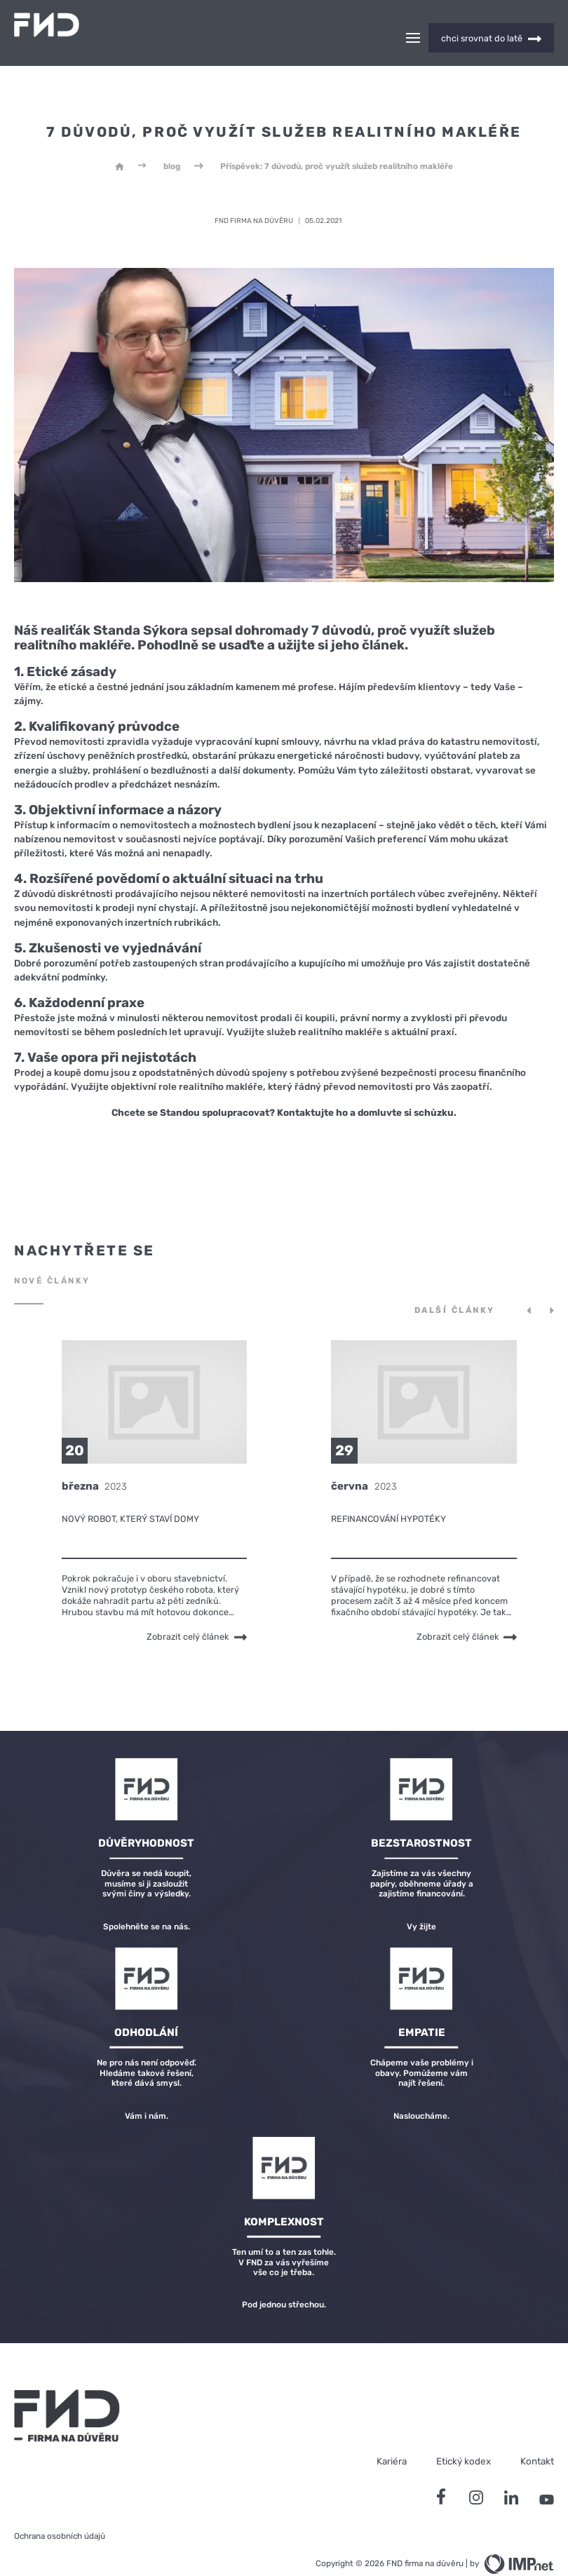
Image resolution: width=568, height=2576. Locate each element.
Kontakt (537, 2436)
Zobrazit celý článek (197, 1612)
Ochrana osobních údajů (59, 2511)
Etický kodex (463, 2436)
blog (171, 142)
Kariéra (392, 2436)
